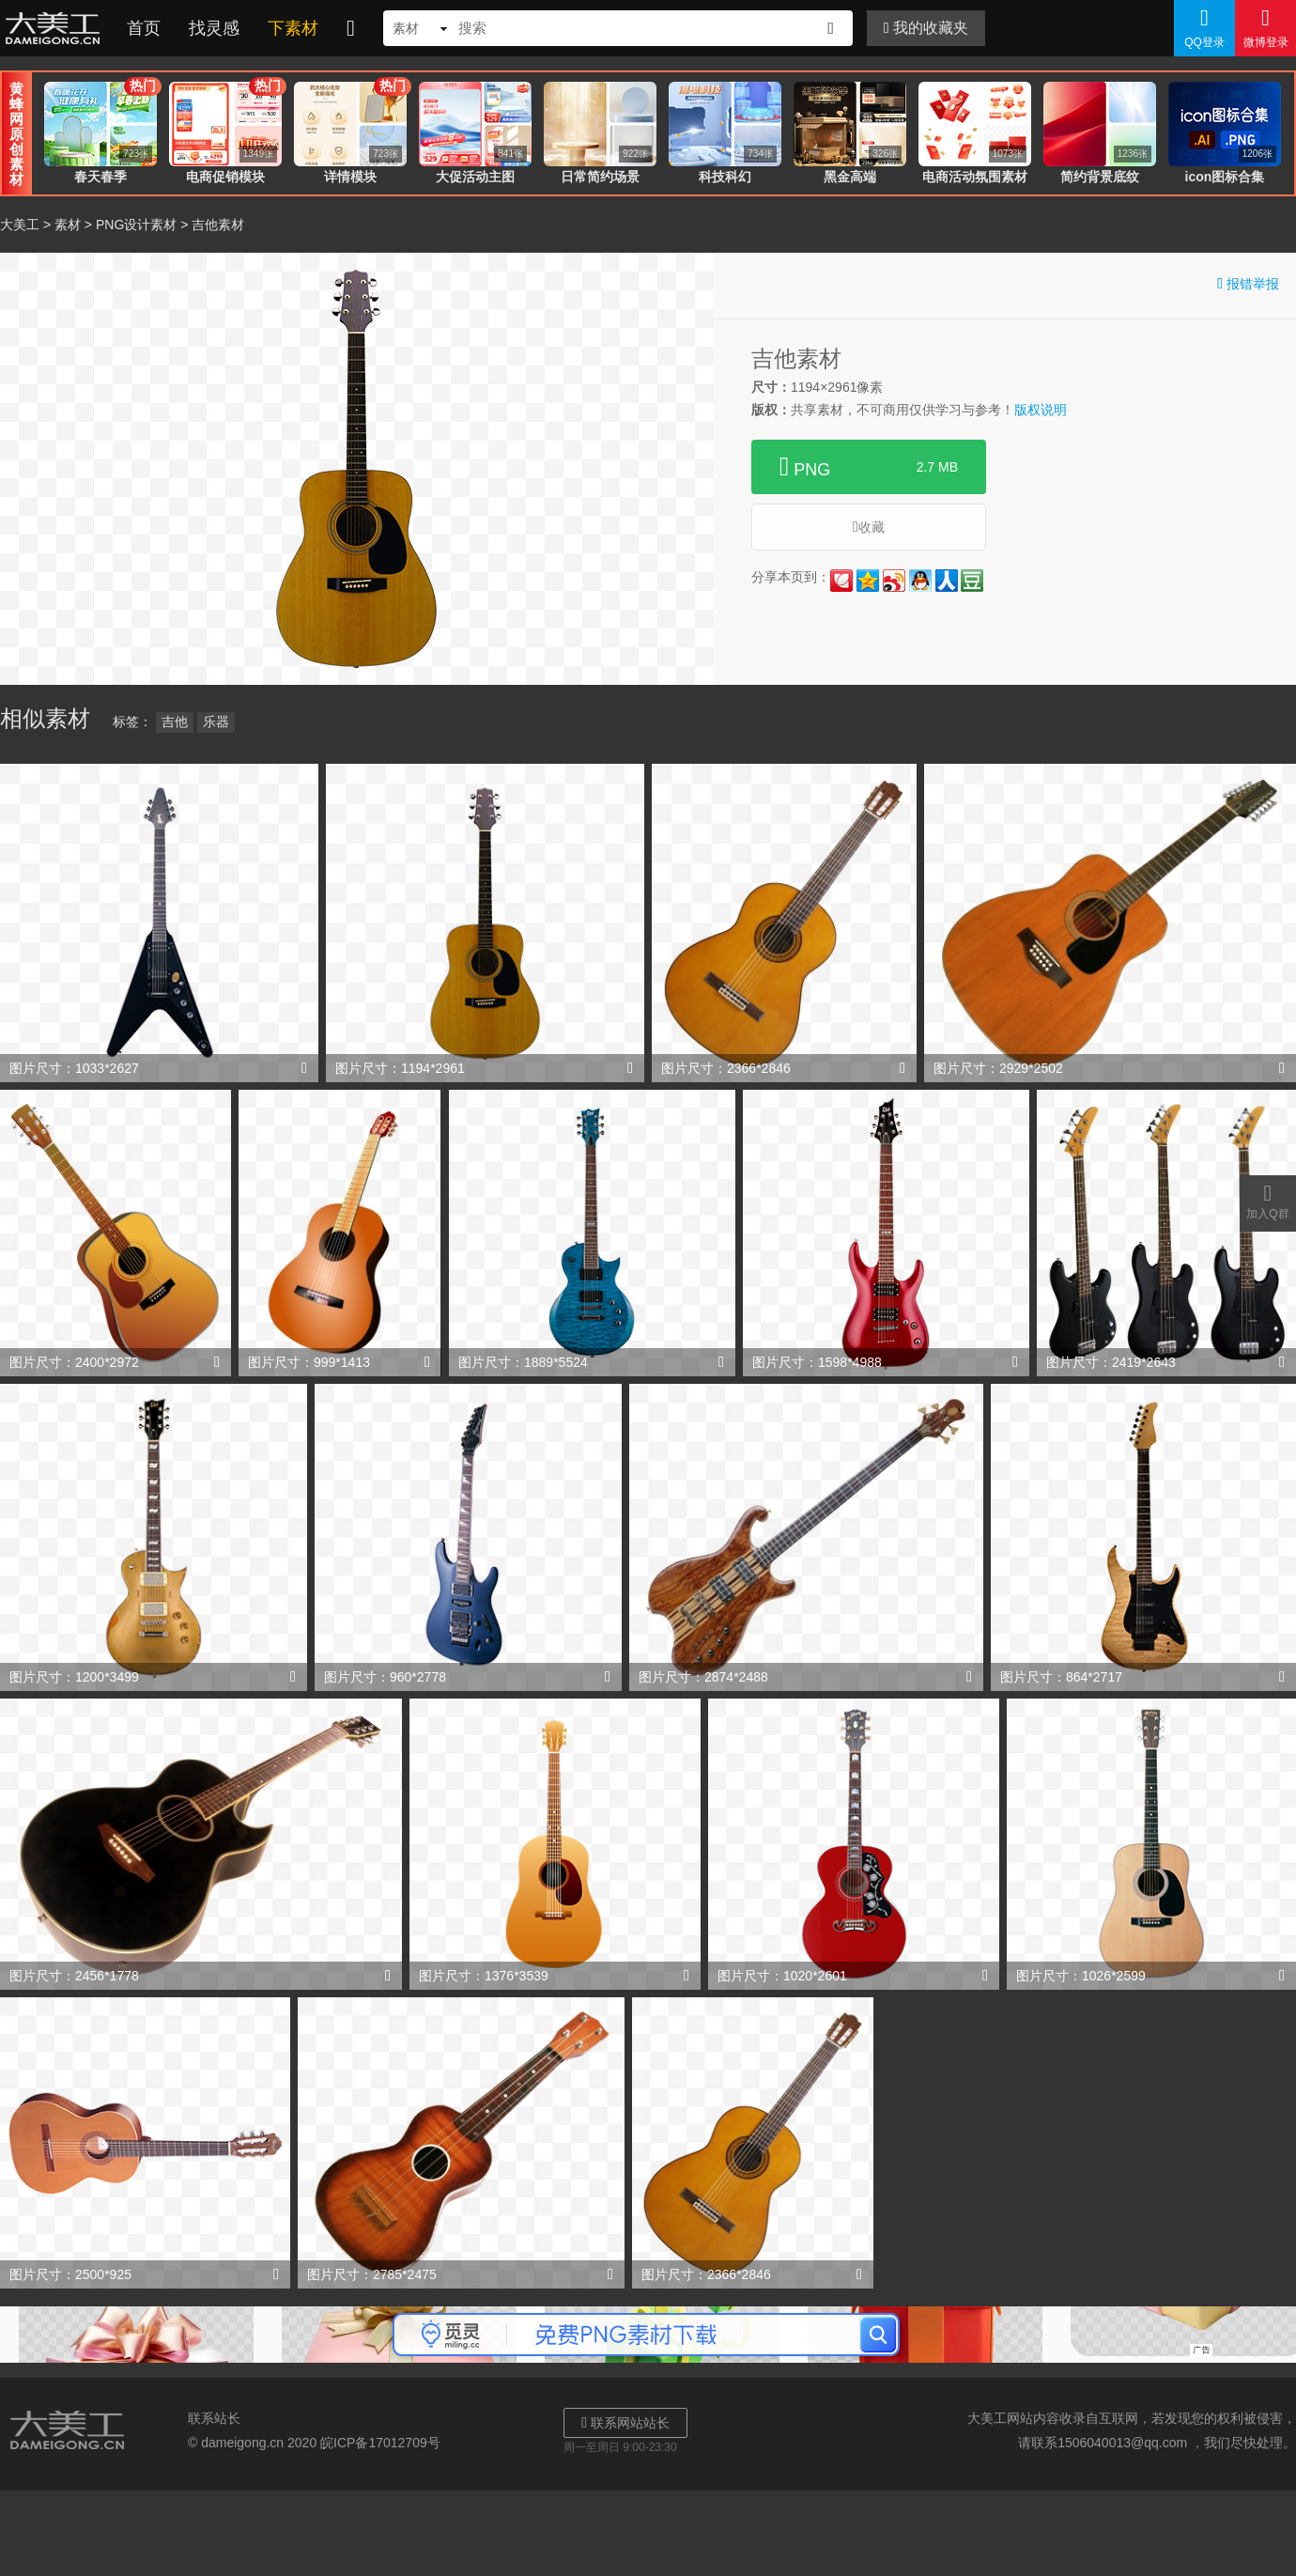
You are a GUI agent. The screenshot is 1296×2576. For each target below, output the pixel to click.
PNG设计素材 (136, 224)
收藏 (869, 527)
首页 (144, 28)
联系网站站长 (625, 2422)
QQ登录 (1204, 27)
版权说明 (1040, 409)
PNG (868, 467)
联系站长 (214, 2418)
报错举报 (1248, 283)
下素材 (293, 28)
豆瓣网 (972, 580)
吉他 (175, 721)
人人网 (946, 580)
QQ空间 (867, 580)
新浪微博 (894, 580)
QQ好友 (920, 580)
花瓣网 (841, 580)
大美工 (56, 28)
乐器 (216, 721)
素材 (67, 224)
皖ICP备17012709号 (380, 2442)
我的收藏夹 (926, 28)
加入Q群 (1268, 1200)
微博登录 (1265, 27)
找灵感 (214, 28)
